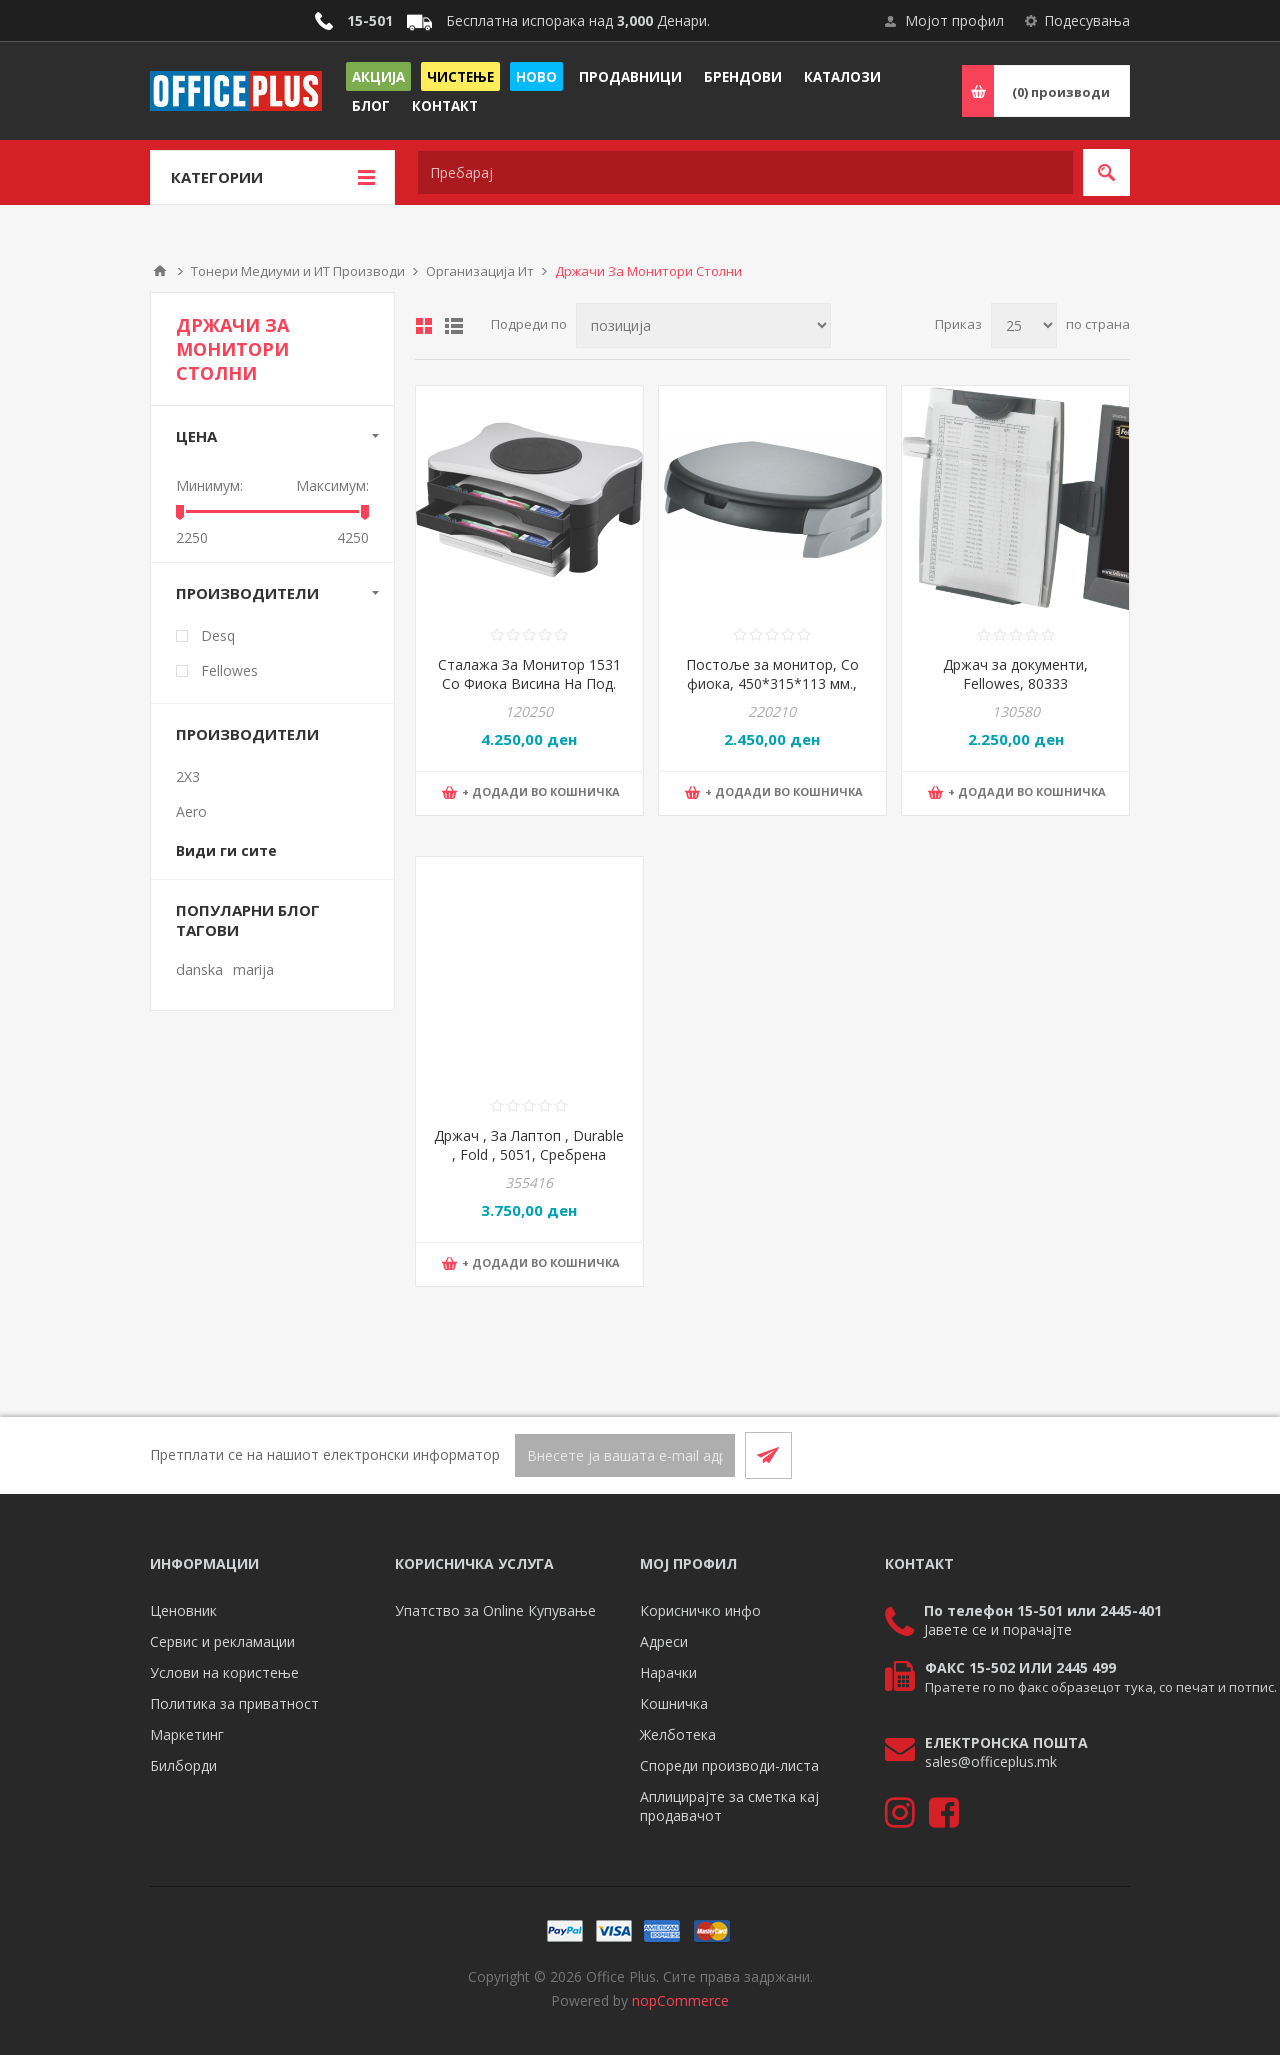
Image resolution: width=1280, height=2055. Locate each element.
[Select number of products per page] (1024, 325)
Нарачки (668, 1672)
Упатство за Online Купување (495, 1610)
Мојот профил (954, 20)
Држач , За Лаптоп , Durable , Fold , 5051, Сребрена (529, 1145)
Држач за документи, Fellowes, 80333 (1015, 674)
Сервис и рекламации (222, 1641)
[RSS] (1106, 1455)
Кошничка (674, 1703)
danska (199, 969)
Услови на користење (224, 1672)
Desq (218, 635)
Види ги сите (226, 850)
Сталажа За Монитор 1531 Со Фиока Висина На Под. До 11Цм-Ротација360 (529, 683)
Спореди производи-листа (729, 1765)
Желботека (678, 1734)
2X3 (188, 776)
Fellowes (229, 670)
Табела (424, 326)
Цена (196, 436)
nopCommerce (680, 2000)
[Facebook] (1058, 1455)
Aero (191, 811)
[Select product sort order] (703, 325)
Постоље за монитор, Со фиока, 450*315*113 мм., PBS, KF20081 (772, 683)
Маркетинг (187, 1734)
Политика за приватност (234, 1703)
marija (253, 969)
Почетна (160, 271)
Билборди (183, 1765)
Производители (247, 593)
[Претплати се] (625, 1455)
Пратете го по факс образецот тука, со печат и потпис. (1101, 1687)
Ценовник (183, 1610)
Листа (454, 326)
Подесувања (1087, 20)
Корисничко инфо (700, 1610)
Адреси (664, 1641)
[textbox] (745, 172)
